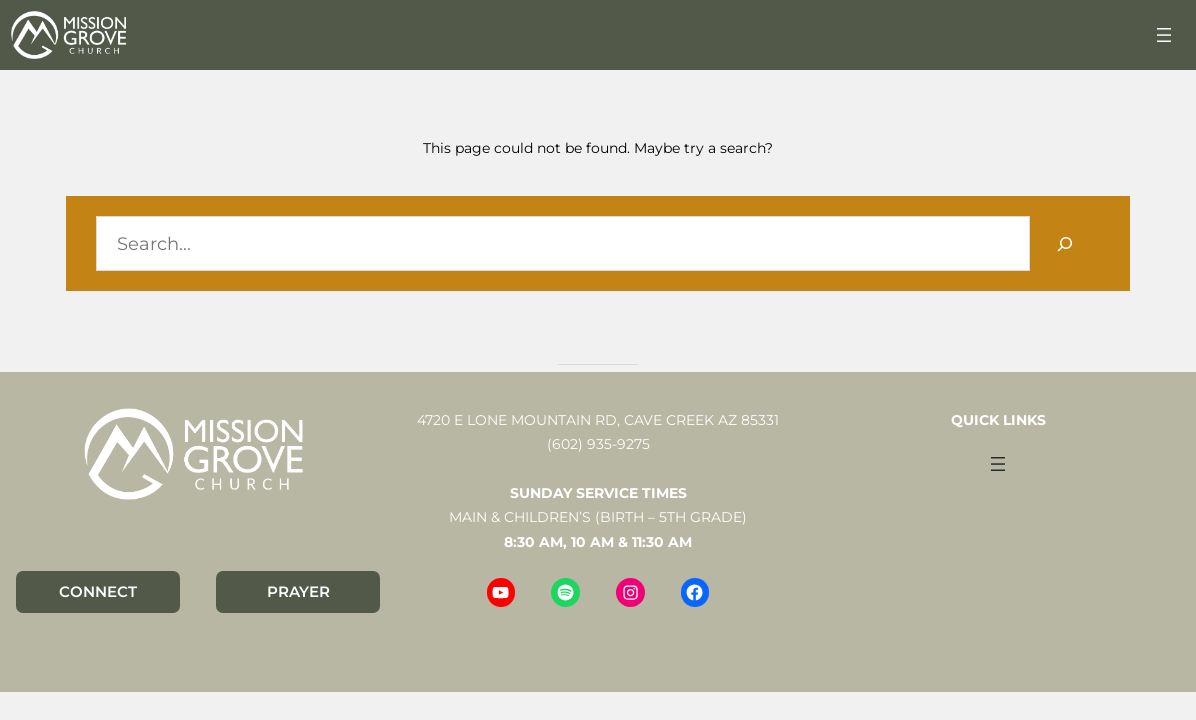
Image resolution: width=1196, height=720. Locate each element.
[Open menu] (1164, 35)
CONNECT (98, 591)
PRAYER (298, 591)
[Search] (1065, 243)
